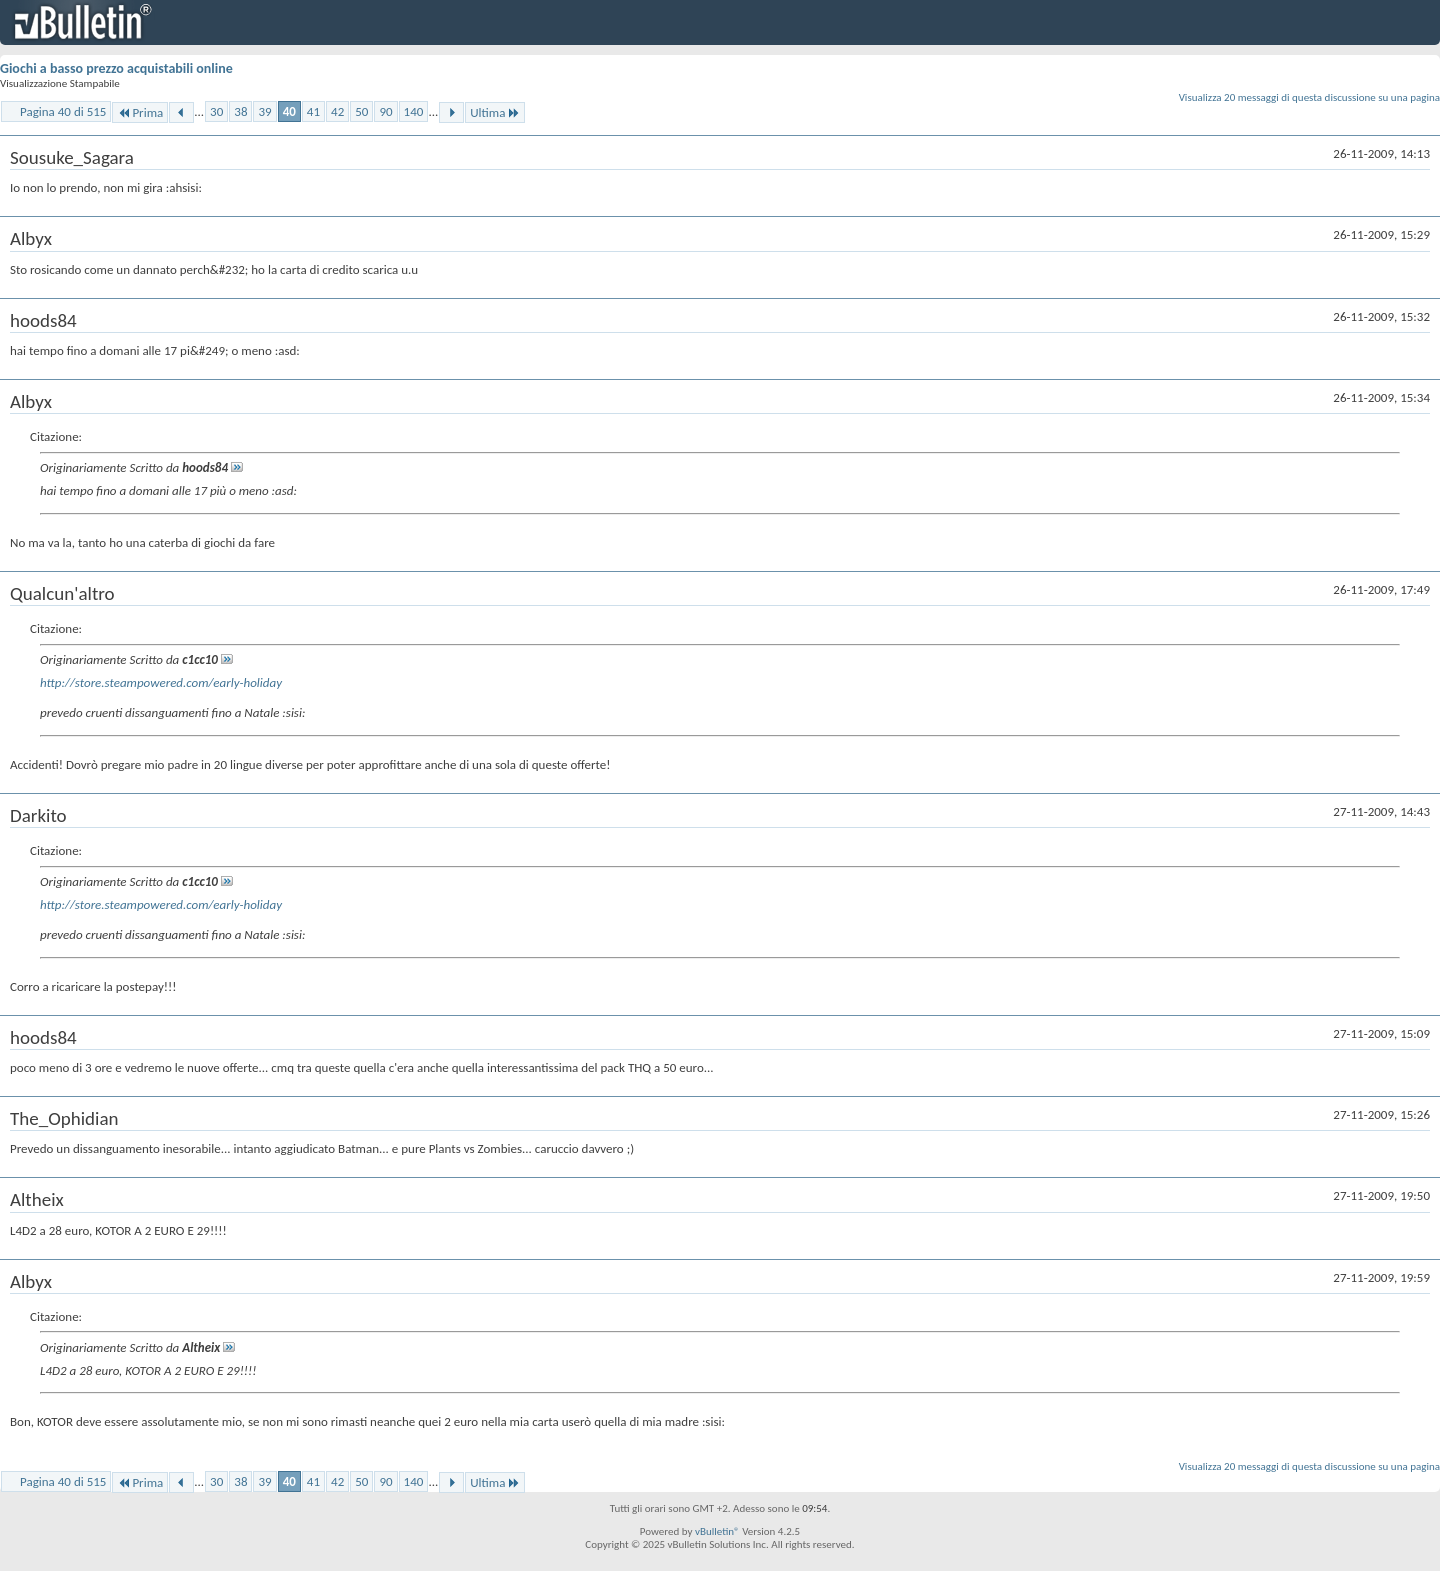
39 (264, 111)
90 (385, 111)
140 (414, 111)
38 (240, 111)
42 (337, 111)
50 (361, 111)
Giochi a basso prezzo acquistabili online (116, 68)
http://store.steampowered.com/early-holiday (161, 682)
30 (216, 111)
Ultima (495, 112)
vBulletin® (717, 1531)
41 (313, 111)
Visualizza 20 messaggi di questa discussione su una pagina (1309, 97)
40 (289, 111)
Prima (140, 112)
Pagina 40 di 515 (63, 111)
